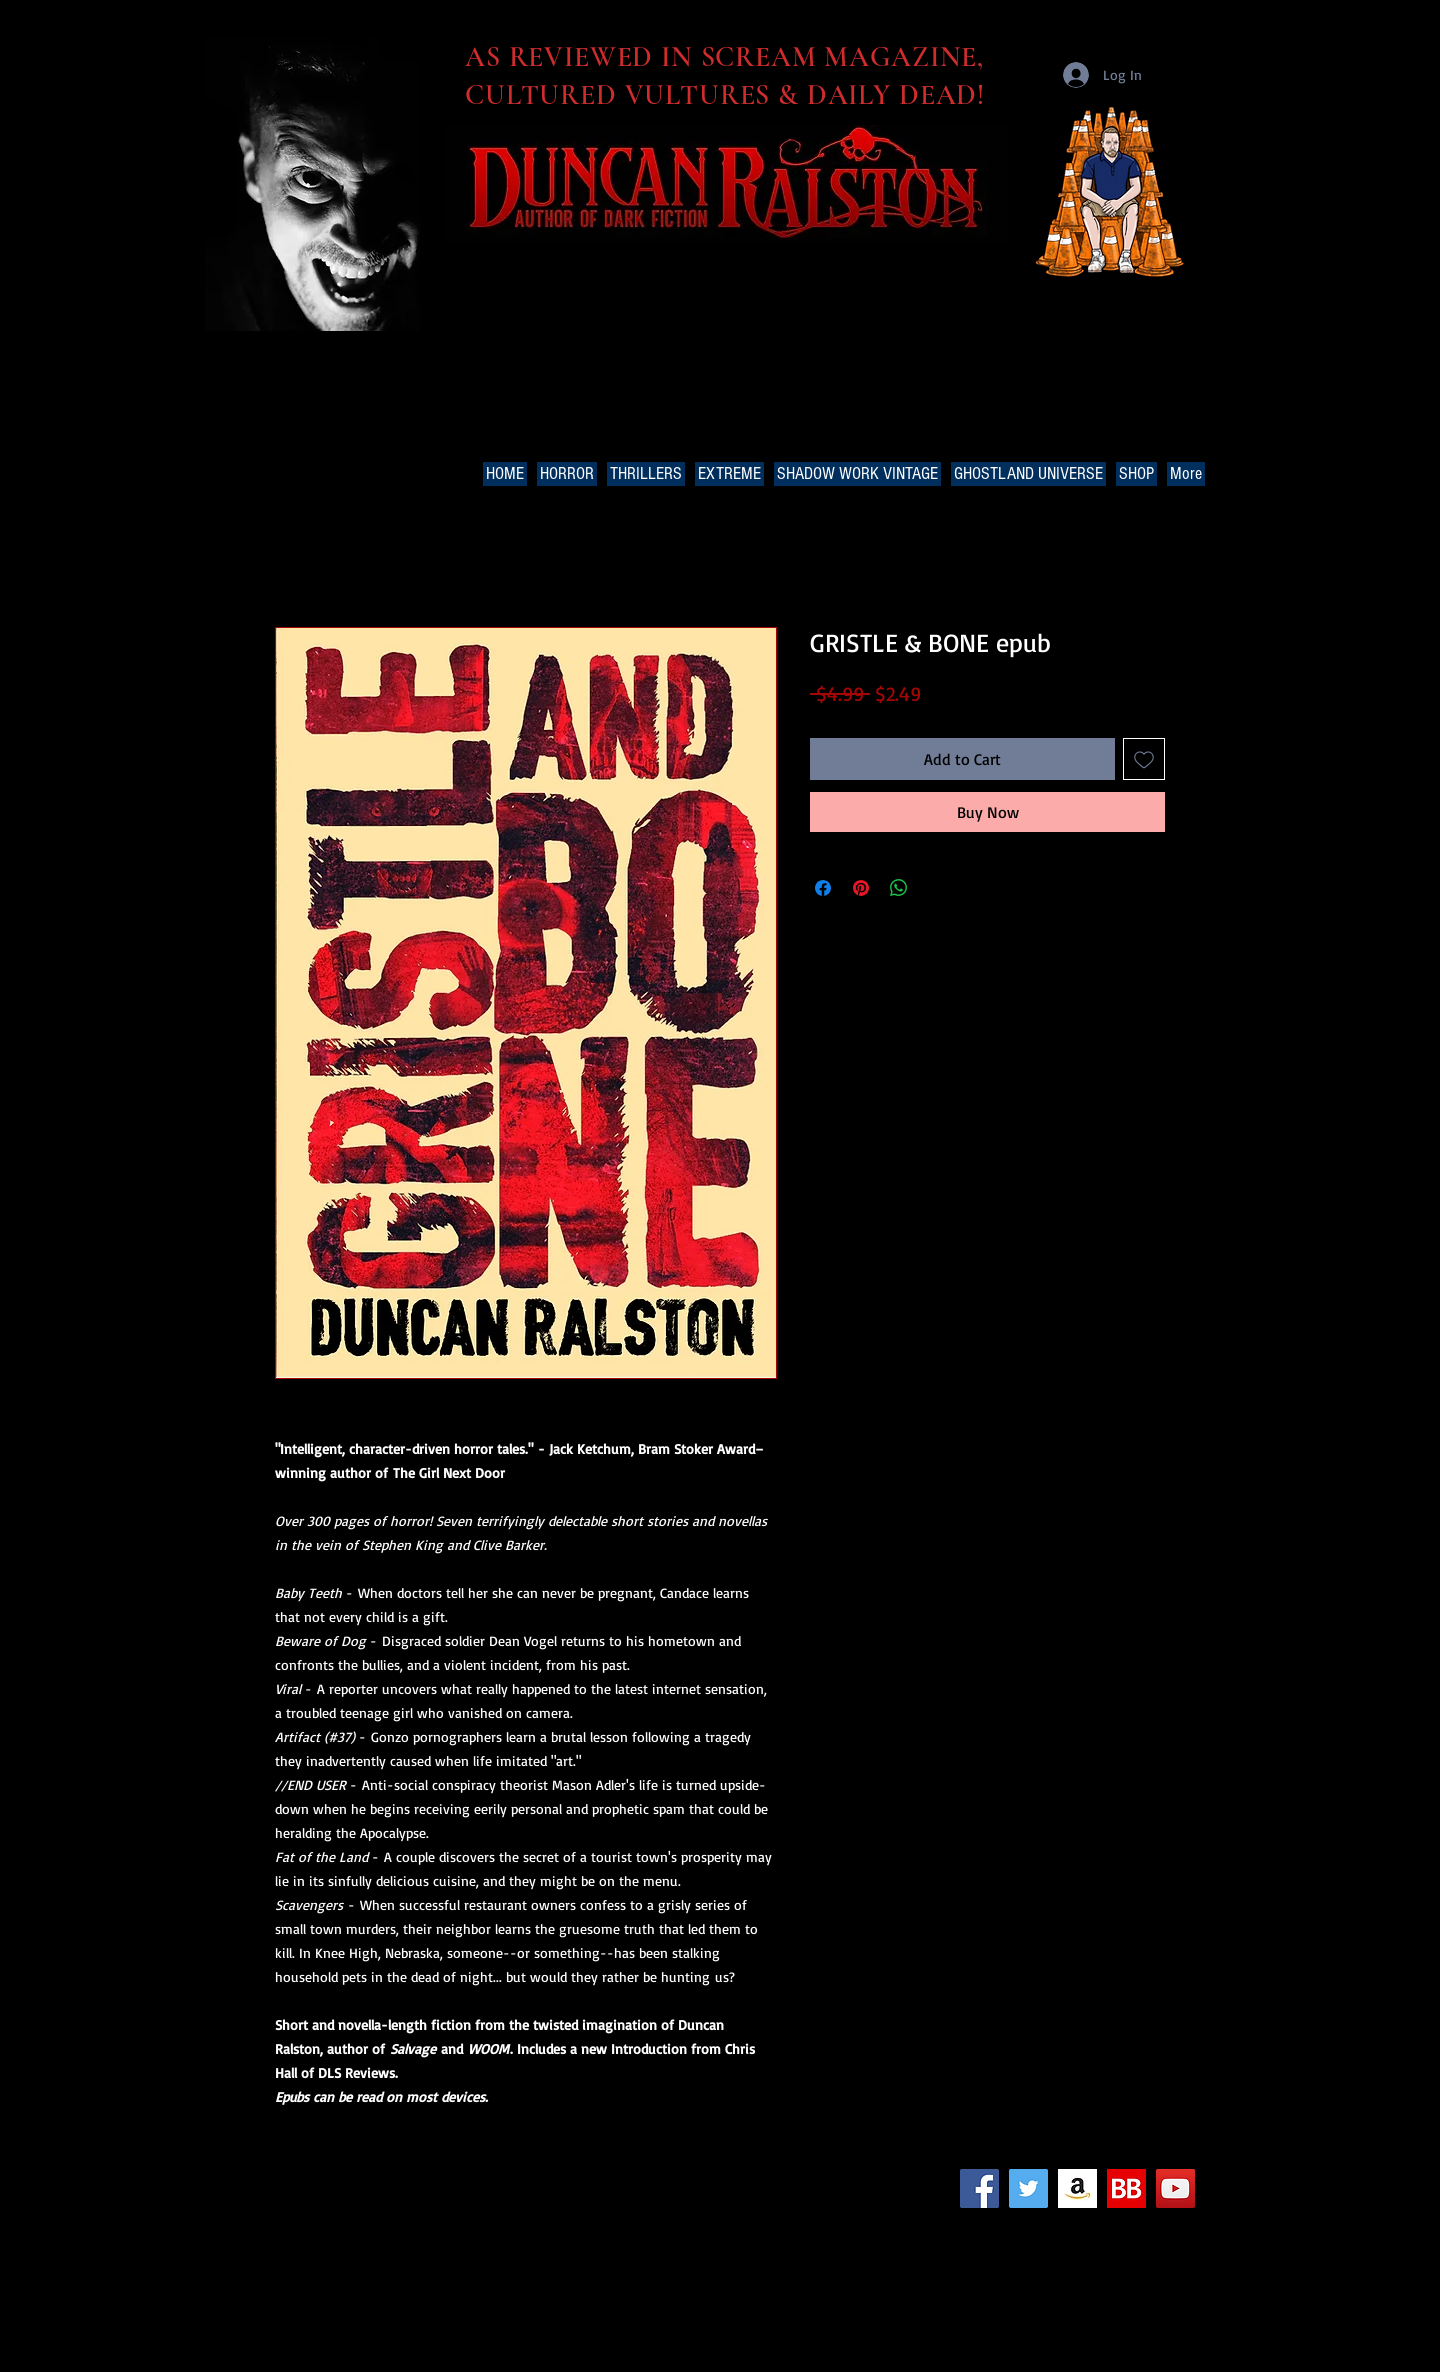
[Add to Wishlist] (1144, 759)
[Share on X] (937, 888)
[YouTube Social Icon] (1175, 2188)
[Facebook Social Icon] (979, 2188)
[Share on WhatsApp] (899, 888)
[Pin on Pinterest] (861, 888)
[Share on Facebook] (823, 888)
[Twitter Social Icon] (1028, 2188)
